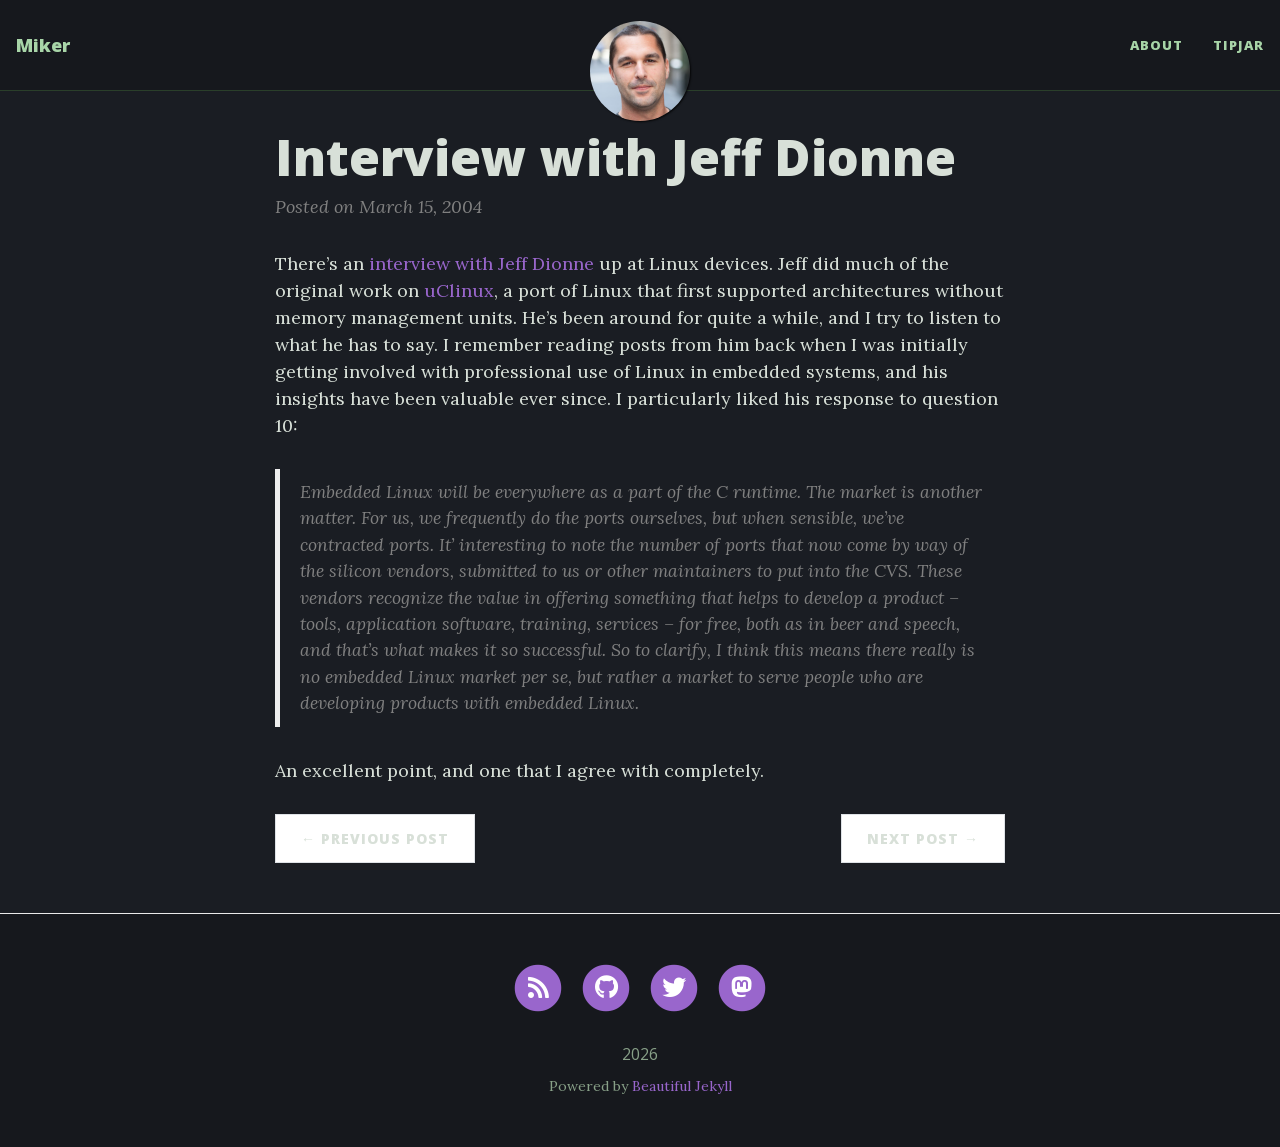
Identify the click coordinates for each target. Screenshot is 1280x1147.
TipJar (1238, 45)
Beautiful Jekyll (682, 1086)
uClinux (459, 290)
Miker (43, 45)
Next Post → (923, 838)
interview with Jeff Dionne (481, 263)
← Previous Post (375, 838)
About (1156, 45)
